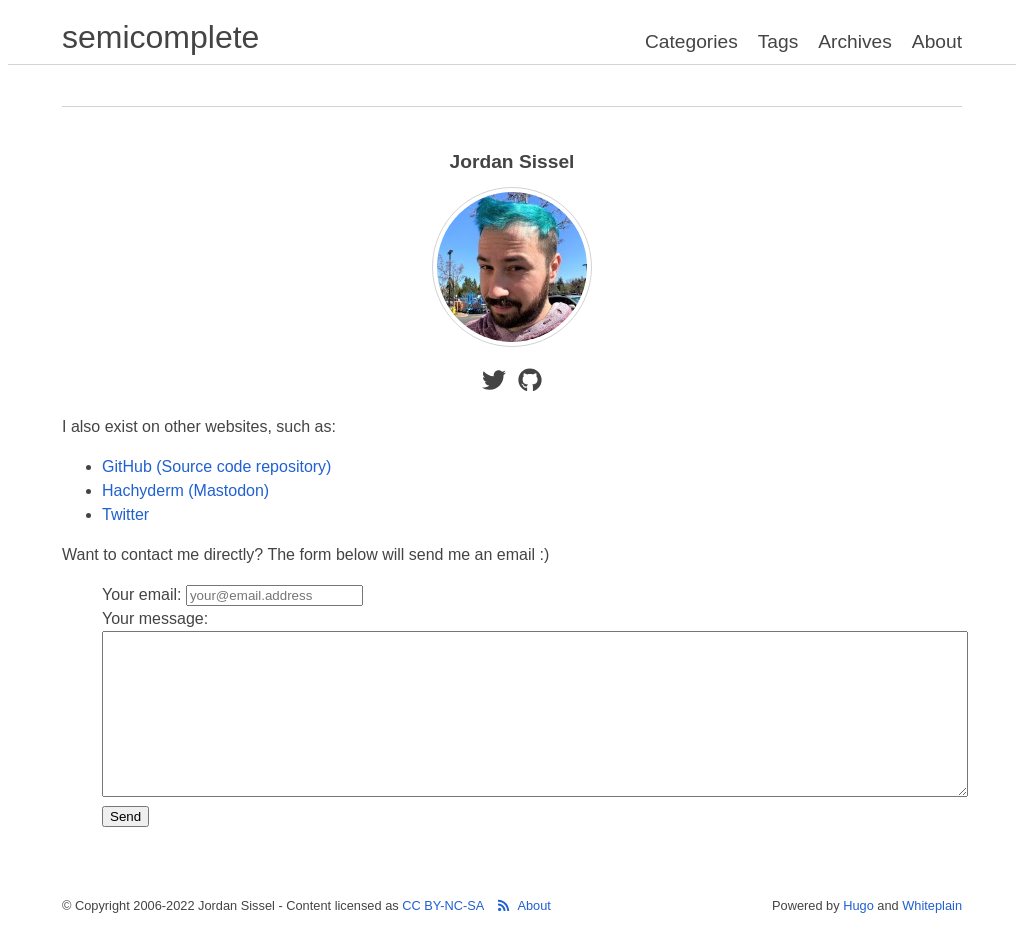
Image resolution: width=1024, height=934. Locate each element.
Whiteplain (932, 905)
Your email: (232, 594)
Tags (778, 41)
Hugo (858, 905)
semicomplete (160, 37)
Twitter (125, 514)
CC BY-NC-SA (443, 905)
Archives (855, 41)
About (937, 41)
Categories (691, 41)
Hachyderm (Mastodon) (185, 490)
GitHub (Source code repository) (216, 466)
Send (125, 816)
